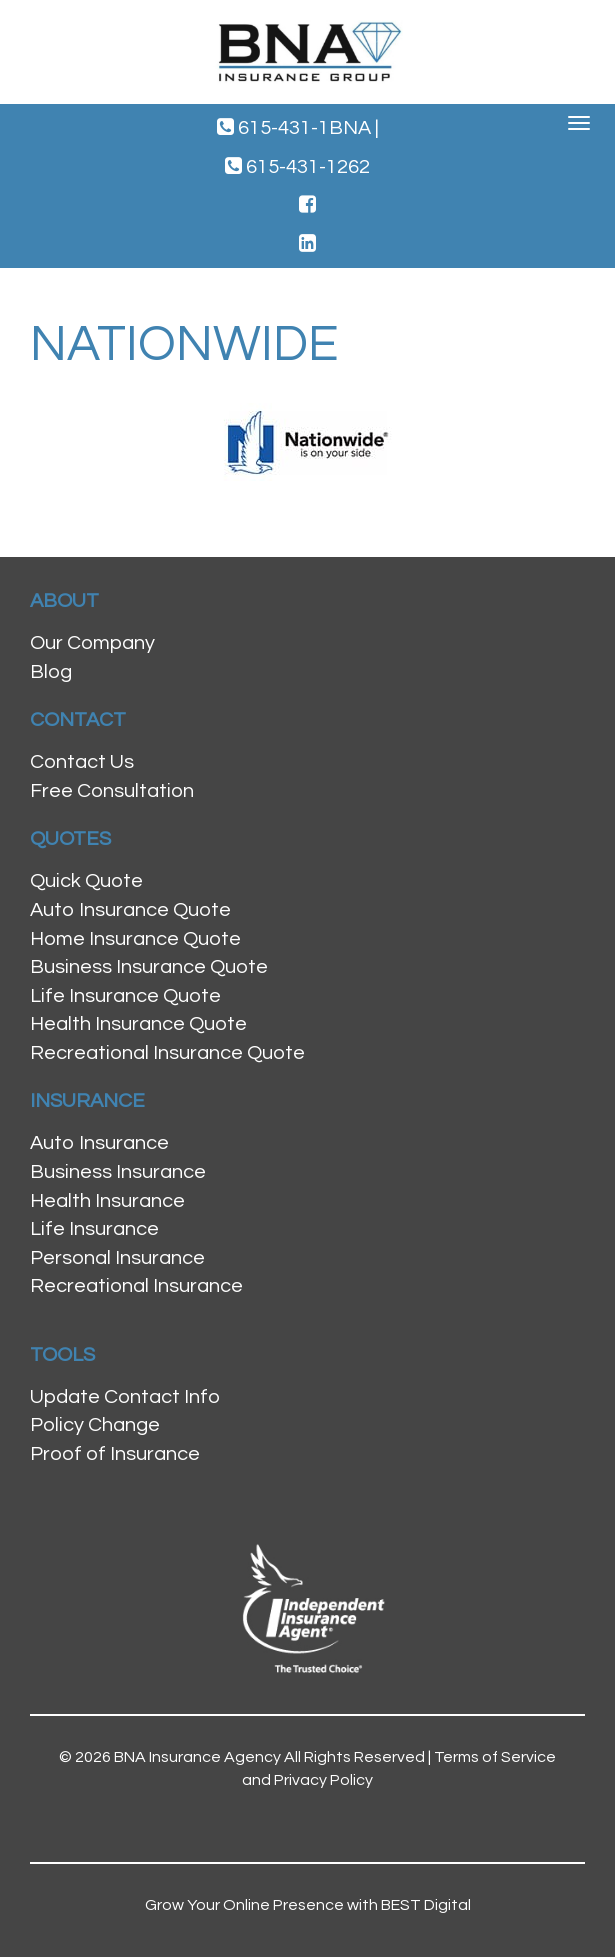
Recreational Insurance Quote (167, 1053)
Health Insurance (107, 1201)
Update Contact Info (125, 1397)
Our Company (92, 643)
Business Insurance (118, 1172)
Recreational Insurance (136, 1286)
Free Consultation (112, 791)
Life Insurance (94, 1229)
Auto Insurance (99, 1143)
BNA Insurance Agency (197, 1757)
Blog (51, 672)
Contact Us (82, 762)
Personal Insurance (117, 1258)
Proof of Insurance (115, 1454)
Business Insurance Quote (149, 967)
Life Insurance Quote (125, 996)
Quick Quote (86, 881)
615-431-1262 (297, 166)
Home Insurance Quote (135, 939)
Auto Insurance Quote (130, 910)
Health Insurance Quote (138, 1024)
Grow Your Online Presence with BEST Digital (308, 1905)
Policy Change (95, 1425)
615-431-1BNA (298, 127)
